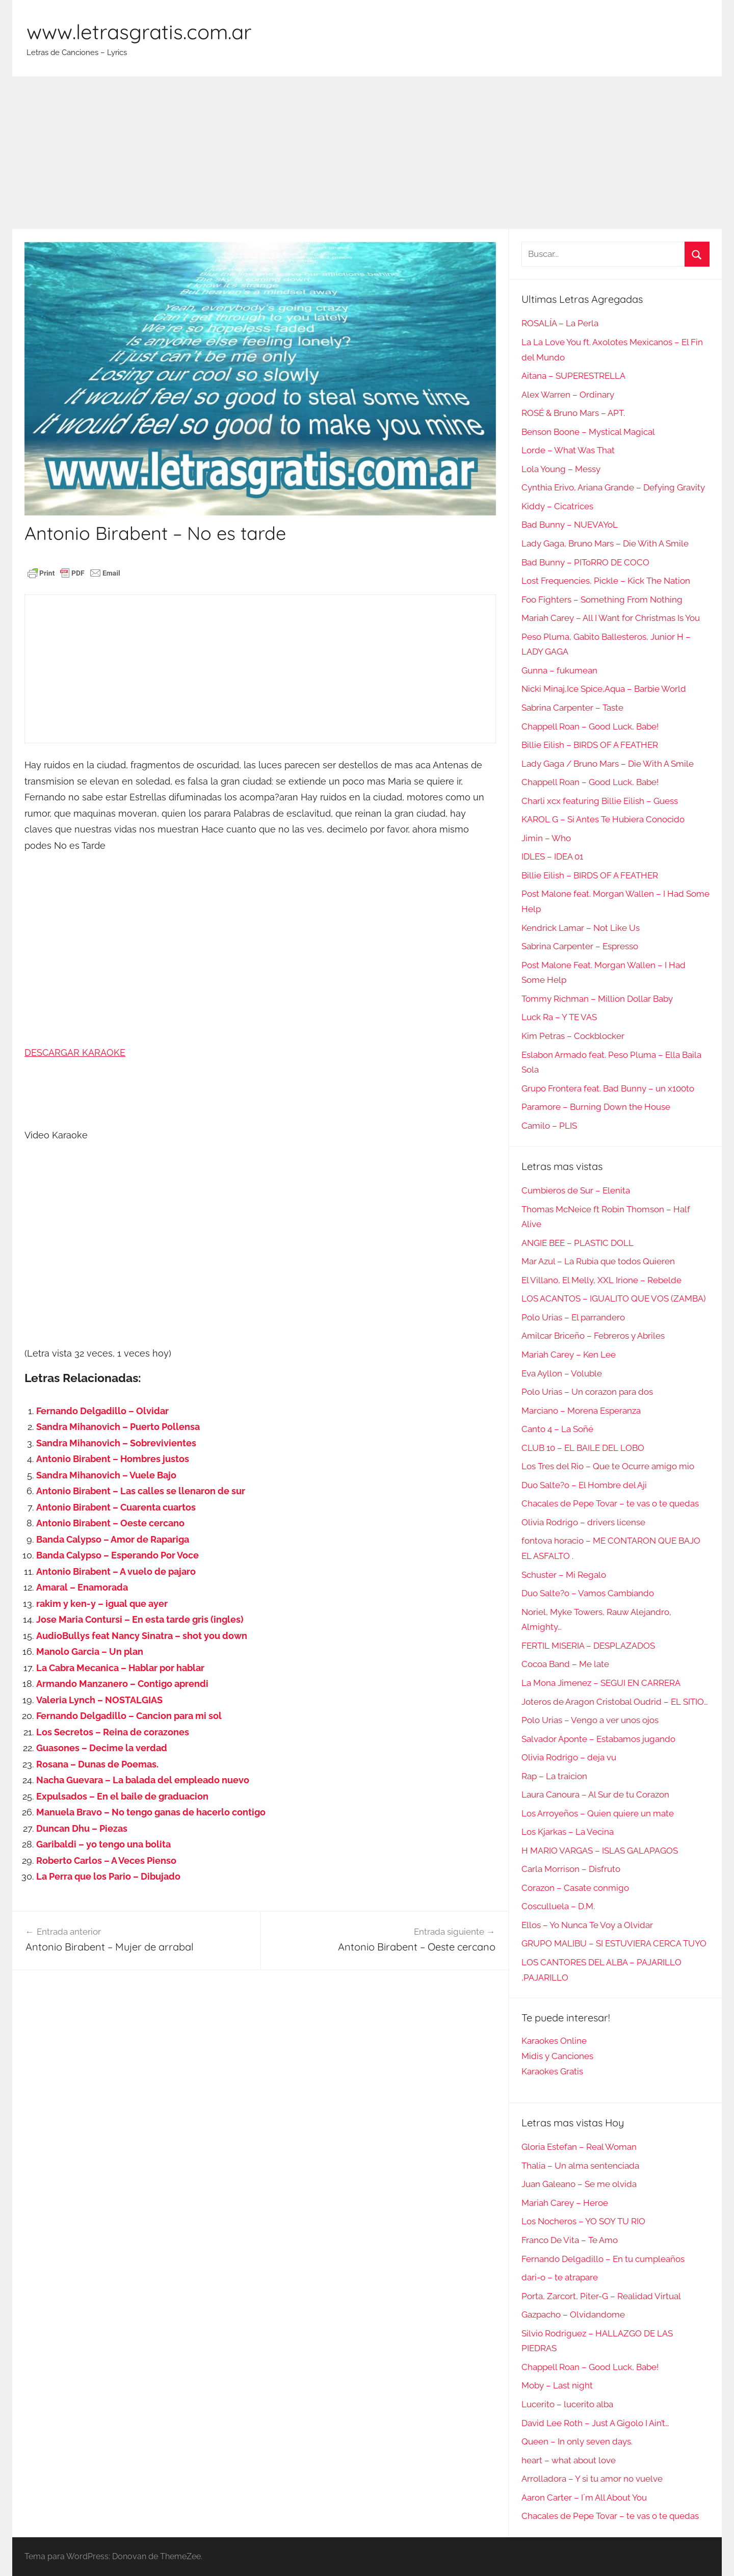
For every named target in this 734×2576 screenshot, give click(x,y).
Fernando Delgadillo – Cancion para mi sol (129, 1715)
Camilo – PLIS (549, 1126)
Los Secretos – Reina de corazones (112, 1732)
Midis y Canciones (557, 2056)
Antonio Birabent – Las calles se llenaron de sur (140, 1491)
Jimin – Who (546, 838)
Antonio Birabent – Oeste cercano (110, 1523)
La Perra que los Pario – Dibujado (108, 1876)
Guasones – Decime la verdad (101, 1747)
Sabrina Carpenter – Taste (572, 707)
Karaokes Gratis (552, 2071)
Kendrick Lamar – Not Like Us (580, 928)
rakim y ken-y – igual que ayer (102, 1603)
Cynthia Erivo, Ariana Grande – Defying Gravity (613, 487)
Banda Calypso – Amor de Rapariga (112, 1539)
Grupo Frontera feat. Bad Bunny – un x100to (607, 1088)
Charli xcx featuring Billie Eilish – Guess (599, 801)
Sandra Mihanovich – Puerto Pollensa (118, 1426)
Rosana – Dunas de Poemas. (97, 1764)
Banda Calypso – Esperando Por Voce (117, 1555)
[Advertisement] (367, 153)
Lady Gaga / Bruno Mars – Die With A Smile (607, 764)
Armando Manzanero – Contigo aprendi (122, 1683)
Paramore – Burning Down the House (595, 1107)
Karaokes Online (554, 2041)
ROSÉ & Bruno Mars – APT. (573, 413)
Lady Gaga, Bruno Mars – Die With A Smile (605, 543)
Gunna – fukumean (559, 670)
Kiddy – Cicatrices (557, 506)
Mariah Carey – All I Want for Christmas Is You (610, 618)
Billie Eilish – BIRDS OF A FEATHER (589, 745)
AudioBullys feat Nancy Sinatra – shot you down (141, 1635)
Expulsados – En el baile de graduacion (122, 1796)
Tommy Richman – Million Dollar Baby (597, 999)
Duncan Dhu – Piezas (81, 1828)
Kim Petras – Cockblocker (572, 1036)
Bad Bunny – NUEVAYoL (569, 524)
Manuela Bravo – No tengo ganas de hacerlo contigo (151, 1812)
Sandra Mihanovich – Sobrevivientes (116, 1443)
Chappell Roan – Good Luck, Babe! (590, 726)
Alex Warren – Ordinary (567, 394)
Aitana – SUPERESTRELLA (573, 376)
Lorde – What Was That (568, 450)
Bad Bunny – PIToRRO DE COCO (585, 562)
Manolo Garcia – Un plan (89, 1651)
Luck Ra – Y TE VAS (559, 1017)
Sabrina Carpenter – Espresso (579, 946)
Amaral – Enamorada (82, 1587)
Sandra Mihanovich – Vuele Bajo (106, 1475)
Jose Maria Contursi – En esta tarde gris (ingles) (140, 1619)
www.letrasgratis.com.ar (139, 31)
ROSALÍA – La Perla (559, 323)
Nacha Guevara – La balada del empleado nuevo (142, 1780)
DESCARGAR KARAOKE (74, 1052)
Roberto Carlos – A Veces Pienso (106, 1860)
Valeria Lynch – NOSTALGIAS (99, 1700)
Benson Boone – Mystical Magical (588, 432)
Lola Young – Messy (560, 469)
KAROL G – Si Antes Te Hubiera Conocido (603, 819)
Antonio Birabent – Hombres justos (112, 1458)
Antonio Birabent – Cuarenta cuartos (116, 1507)
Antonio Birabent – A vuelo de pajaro (116, 1571)
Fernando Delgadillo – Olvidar (102, 1411)
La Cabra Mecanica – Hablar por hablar (120, 1667)
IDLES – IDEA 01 (552, 856)
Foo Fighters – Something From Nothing (602, 599)
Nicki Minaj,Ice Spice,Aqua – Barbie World (603, 689)
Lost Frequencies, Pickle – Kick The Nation (605, 581)
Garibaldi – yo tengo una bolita (103, 1844)
